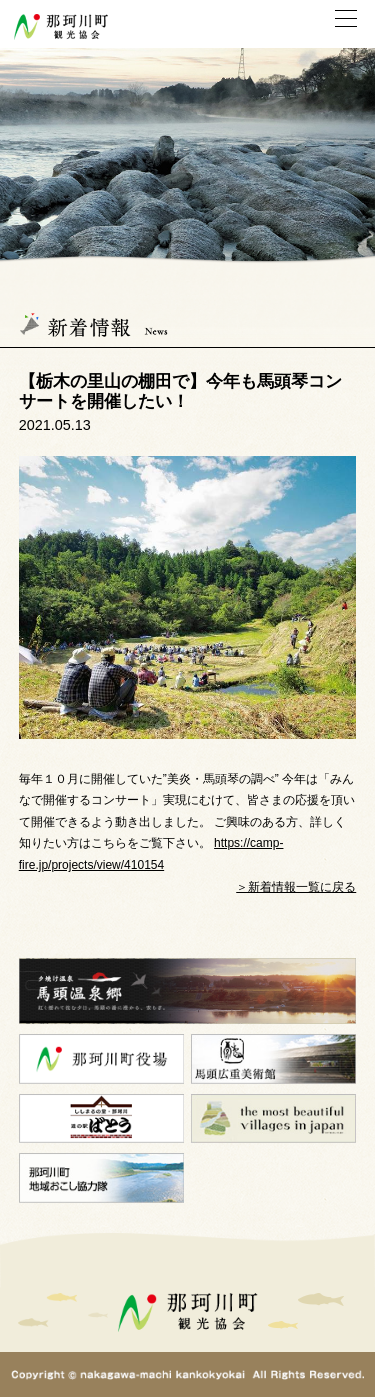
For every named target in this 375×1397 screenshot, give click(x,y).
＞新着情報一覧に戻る (296, 887)
